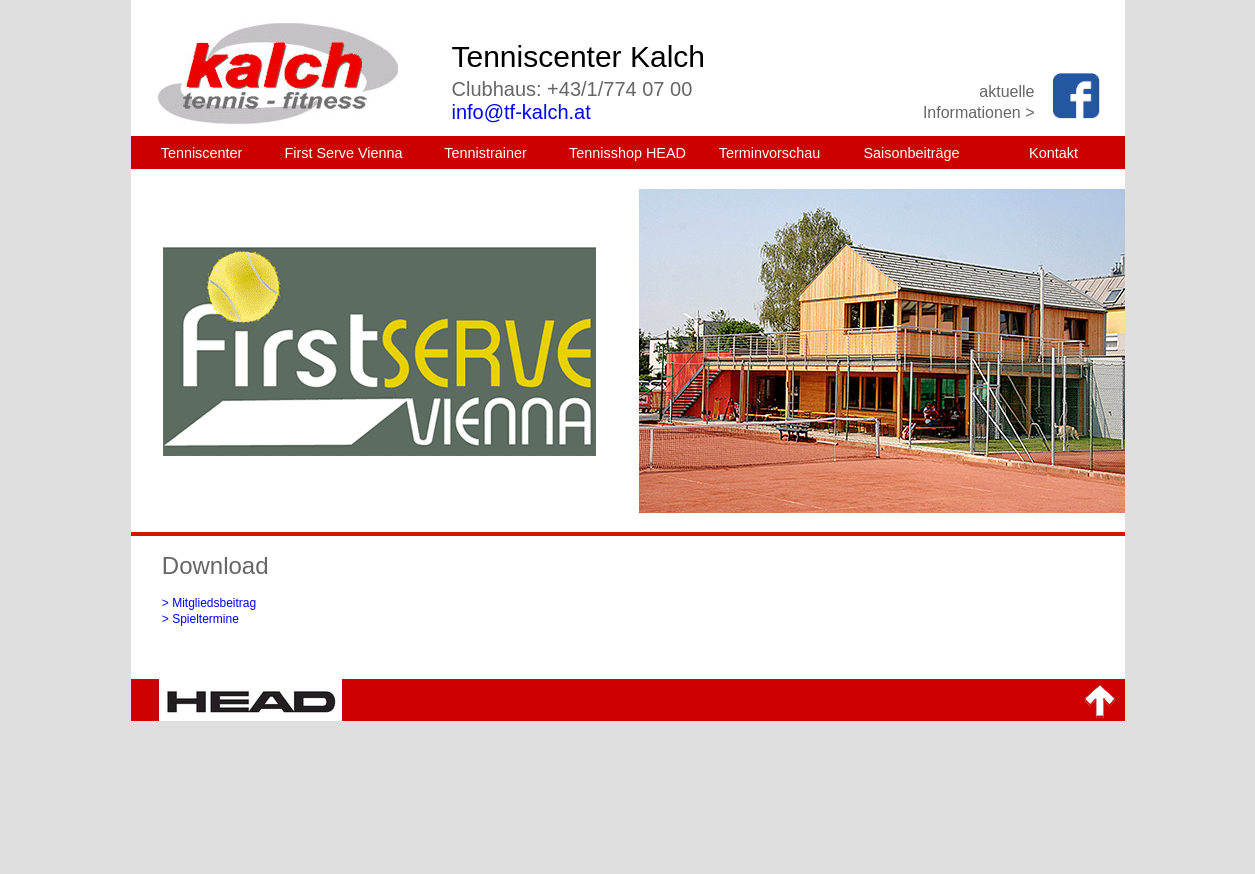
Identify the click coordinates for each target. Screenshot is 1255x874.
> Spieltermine (200, 619)
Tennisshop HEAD (627, 153)
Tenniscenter (202, 153)
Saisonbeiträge (911, 153)
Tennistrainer (485, 153)
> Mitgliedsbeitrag (209, 603)
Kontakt (1053, 153)
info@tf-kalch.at (521, 112)
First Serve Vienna (343, 153)
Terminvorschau (770, 153)
